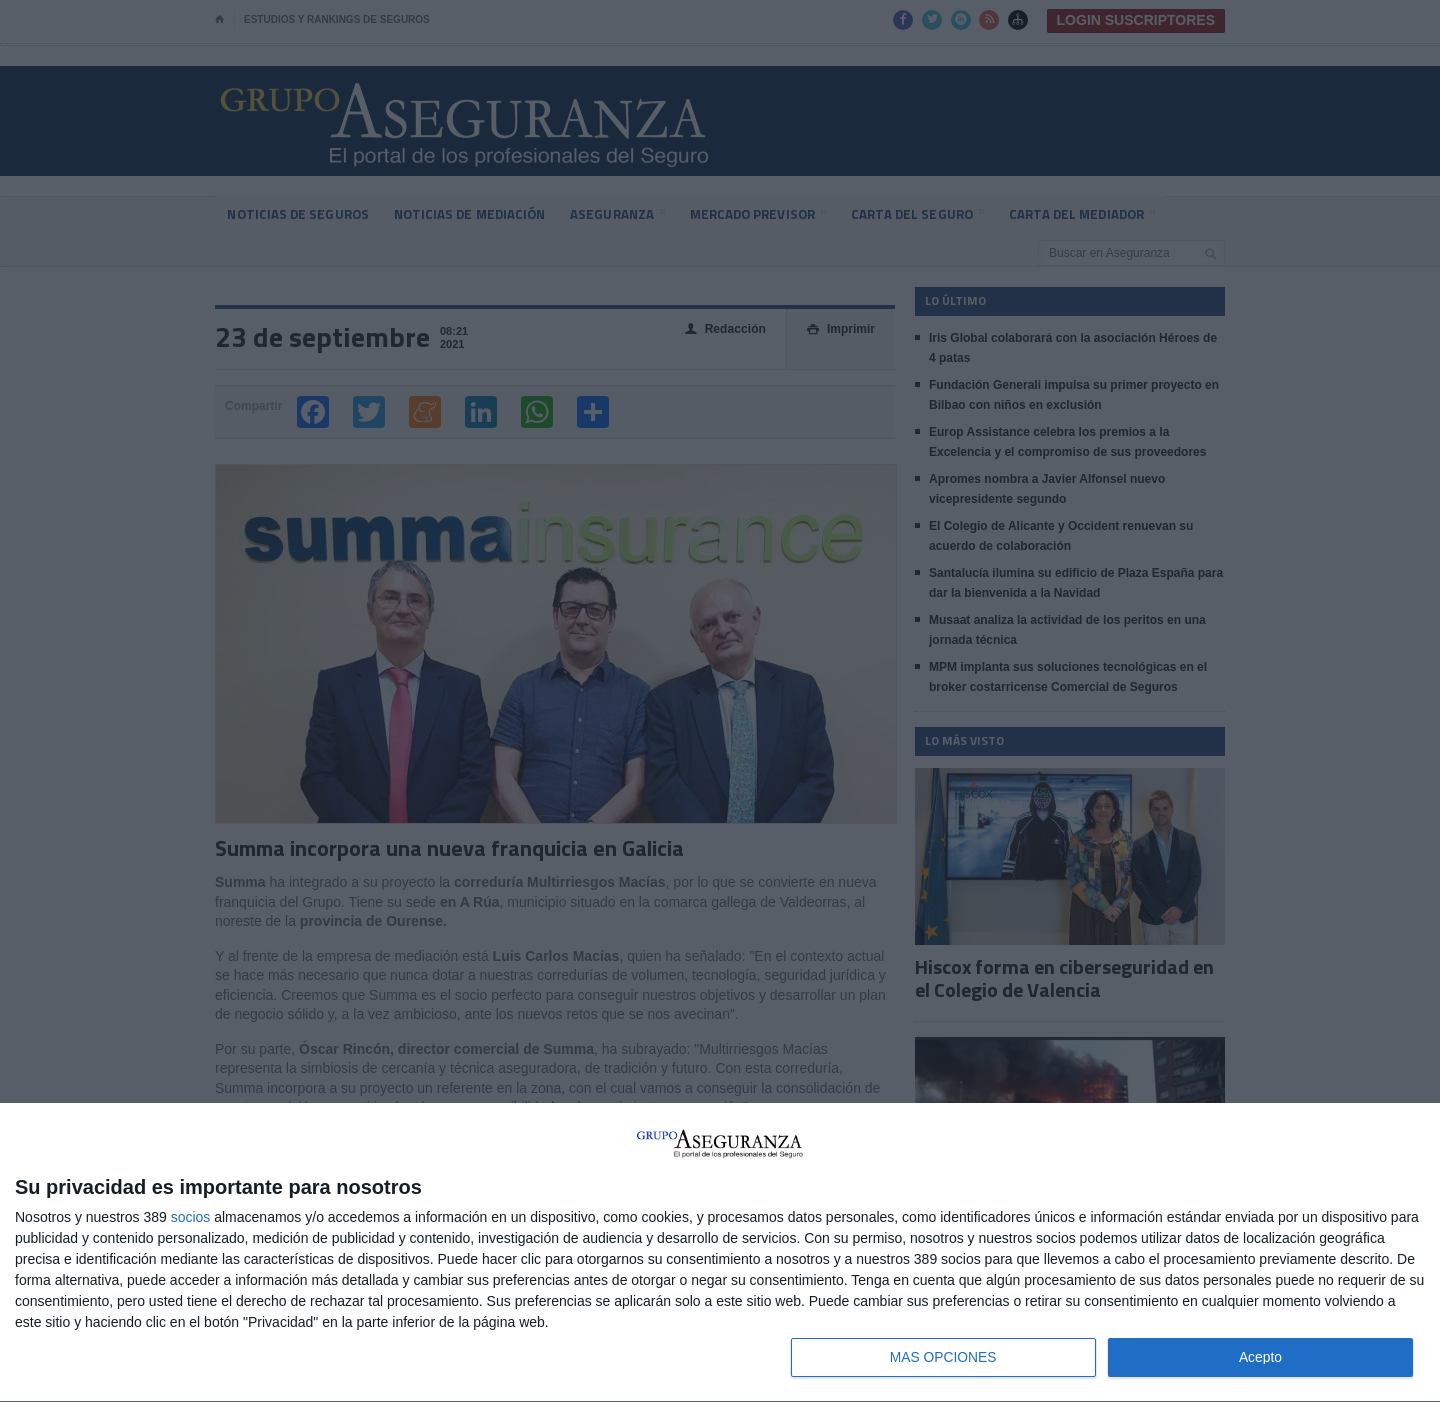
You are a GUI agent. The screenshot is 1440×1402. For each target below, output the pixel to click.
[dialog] (720, 1252)
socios (191, 1216)
